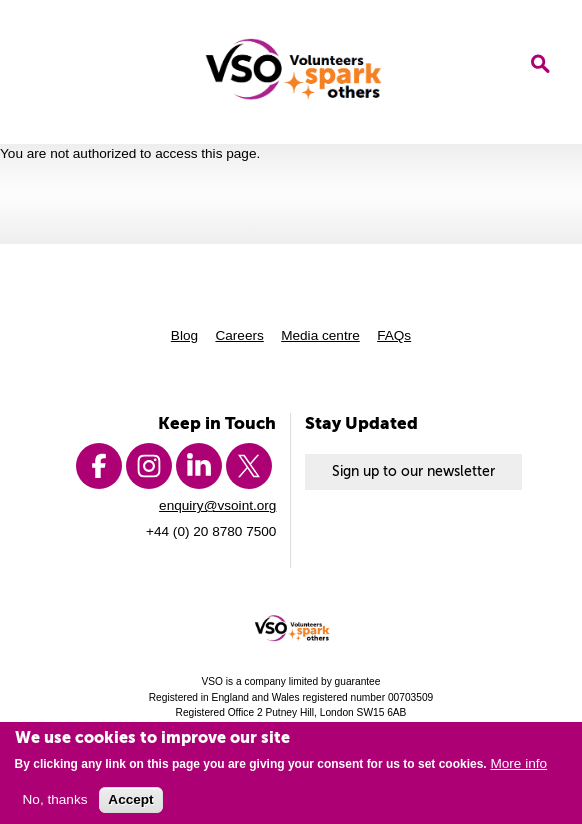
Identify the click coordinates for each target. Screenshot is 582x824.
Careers (239, 335)
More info (518, 768)
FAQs (394, 335)
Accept (130, 804)
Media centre (320, 335)
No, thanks (55, 804)
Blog (184, 335)
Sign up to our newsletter (413, 471)
